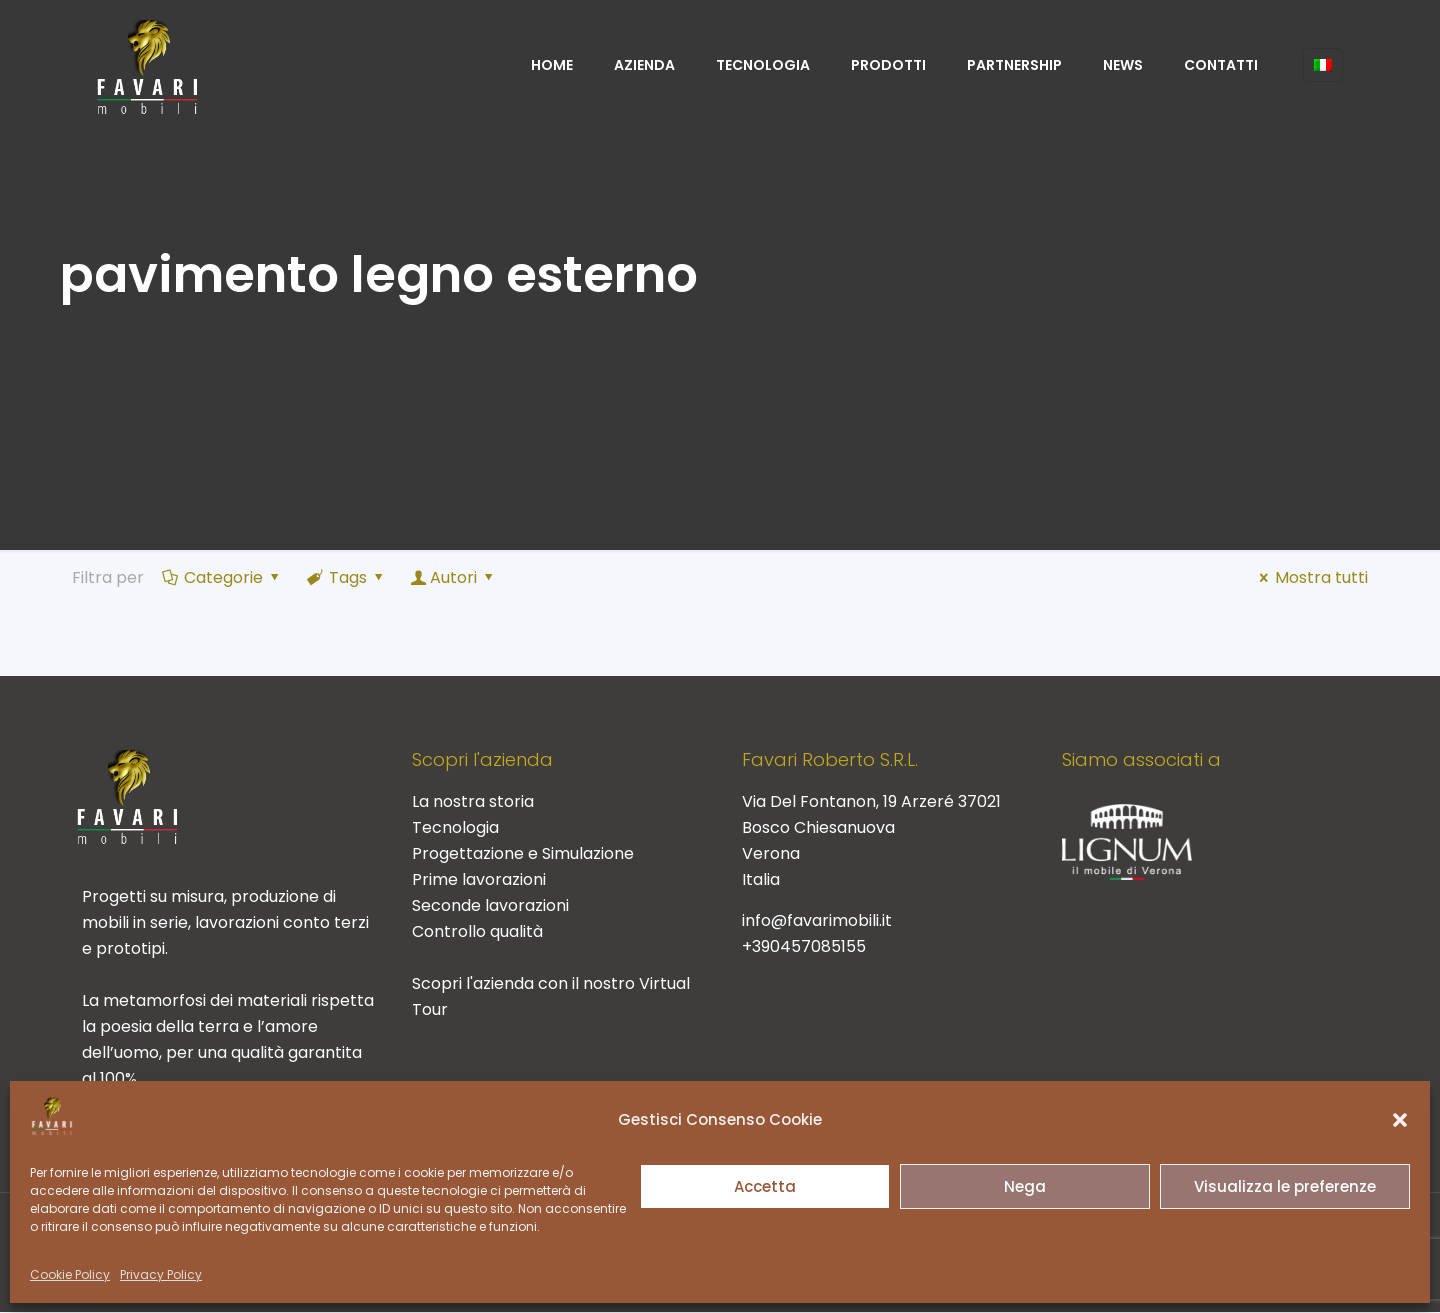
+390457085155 (804, 946)
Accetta (765, 1186)
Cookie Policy (70, 1274)
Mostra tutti (1310, 577)
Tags (347, 577)
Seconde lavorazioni (490, 905)
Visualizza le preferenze (1285, 1186)
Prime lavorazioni (479, 879)
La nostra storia (473, 801)
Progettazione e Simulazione (523, 853)
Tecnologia (455, 827)
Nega (1025, 1186)
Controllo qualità (477, 931)
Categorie (222, 577)
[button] (1400, 1120)
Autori (454, 577)
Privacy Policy (161, 1274)
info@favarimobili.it (817, 920)
